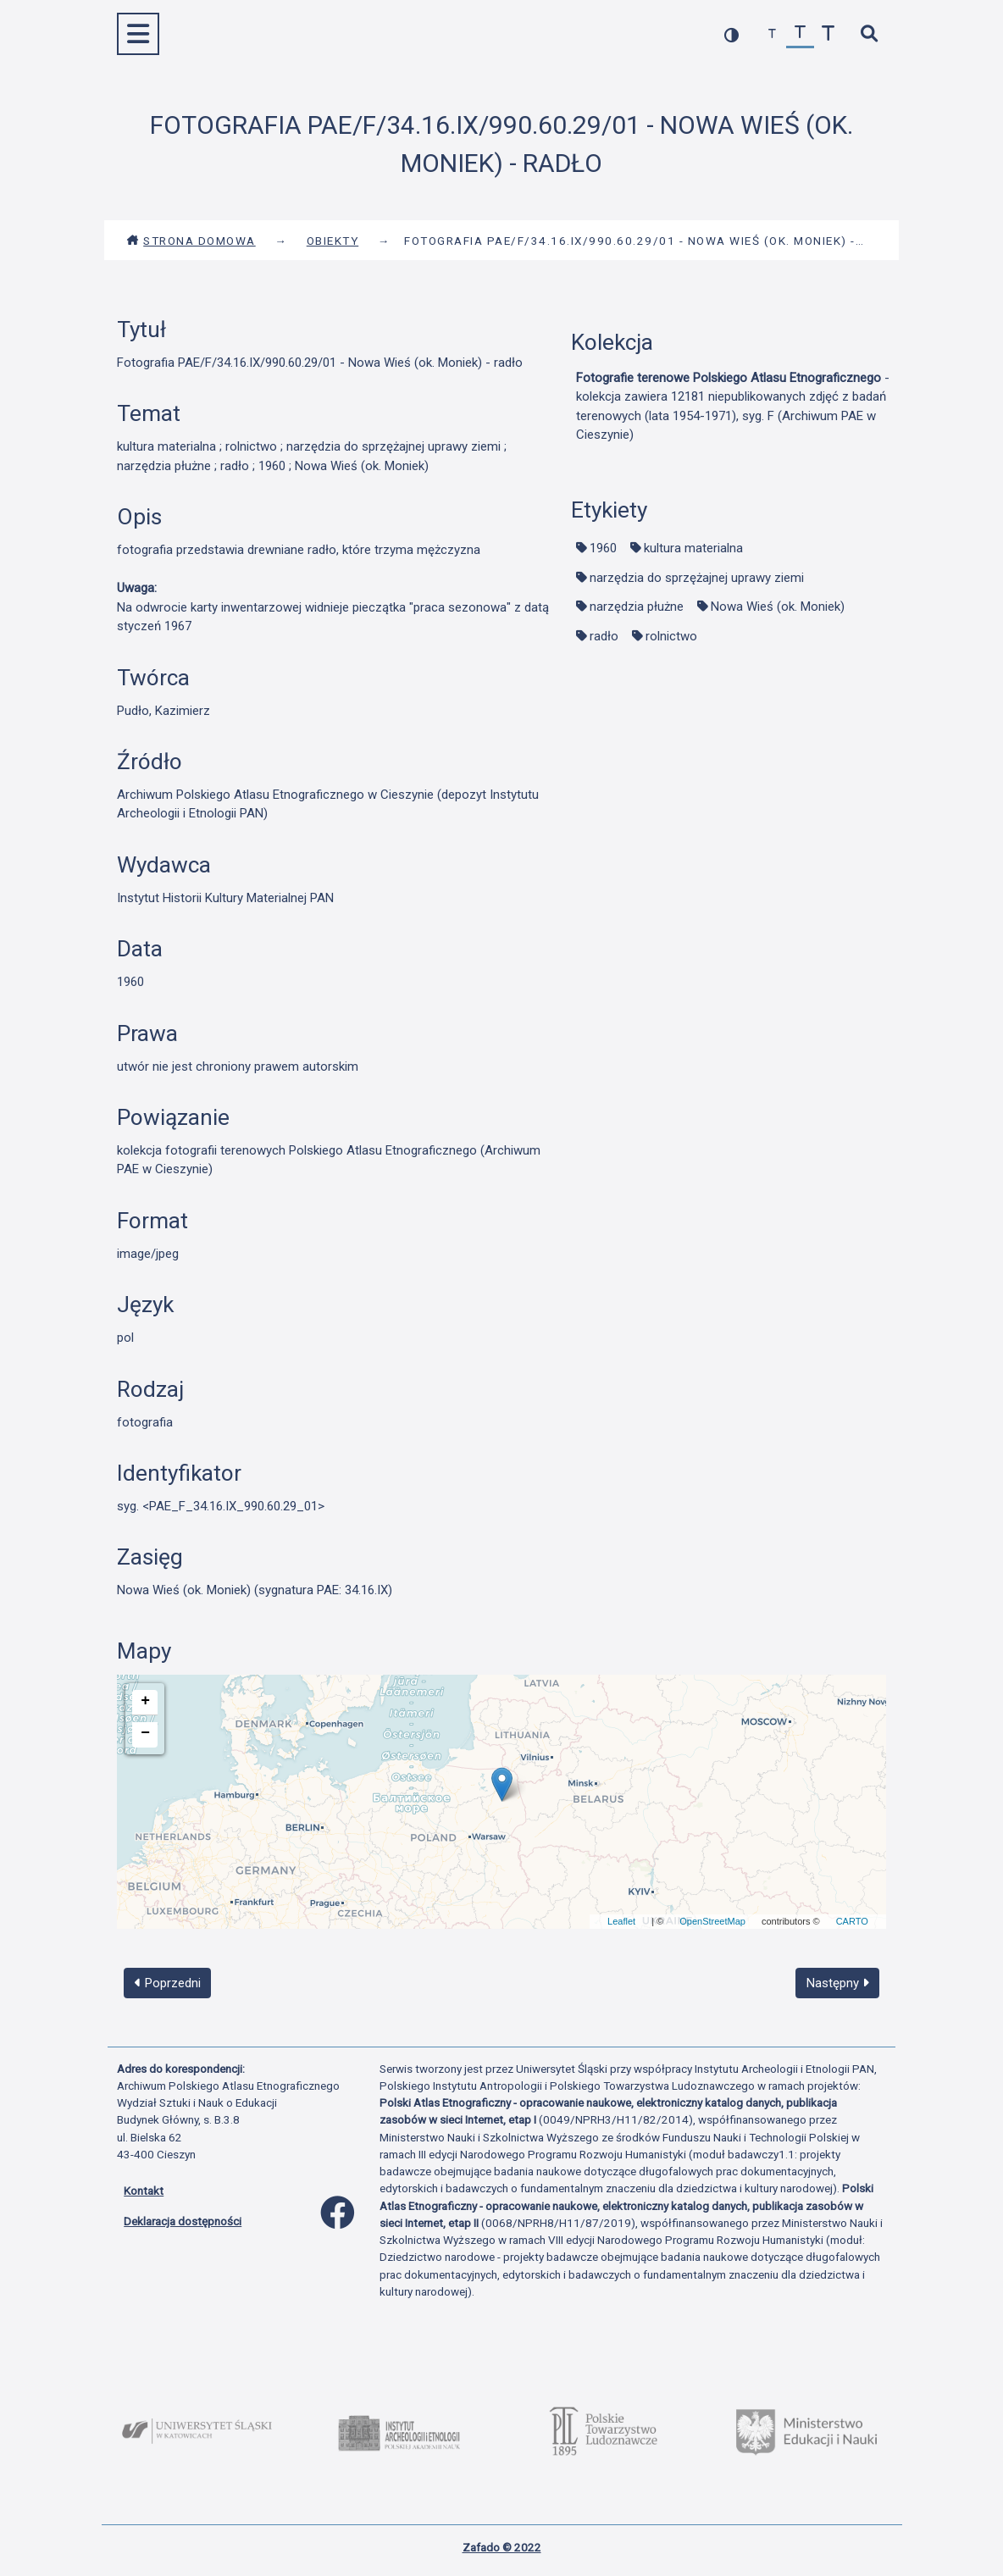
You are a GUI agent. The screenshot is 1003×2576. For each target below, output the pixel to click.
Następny (837, 1983)
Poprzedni (168, 1983)
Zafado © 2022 (502, 2547)
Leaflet (621, 1921)
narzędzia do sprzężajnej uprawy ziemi (697, 577)
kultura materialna (693, 548)
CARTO (852, 1921)
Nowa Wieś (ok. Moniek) (778, 606)
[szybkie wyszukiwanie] (869, 34)
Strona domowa (191, 240)
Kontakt (143, 2190)
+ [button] (145, 1701)
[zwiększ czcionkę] (828, 34)
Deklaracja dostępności (182, 2221)
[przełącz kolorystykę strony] (731, 34)
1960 (603, 548)
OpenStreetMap (712, 1921)
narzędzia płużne (637, 606)
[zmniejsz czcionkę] (772, 34)
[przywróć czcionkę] (800, 34)
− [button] (145, 1733)
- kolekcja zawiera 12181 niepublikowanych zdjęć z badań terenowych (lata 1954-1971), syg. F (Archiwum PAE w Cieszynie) (732, 406)
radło (604, 636)
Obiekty (333, 240)
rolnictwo (671, 636)
